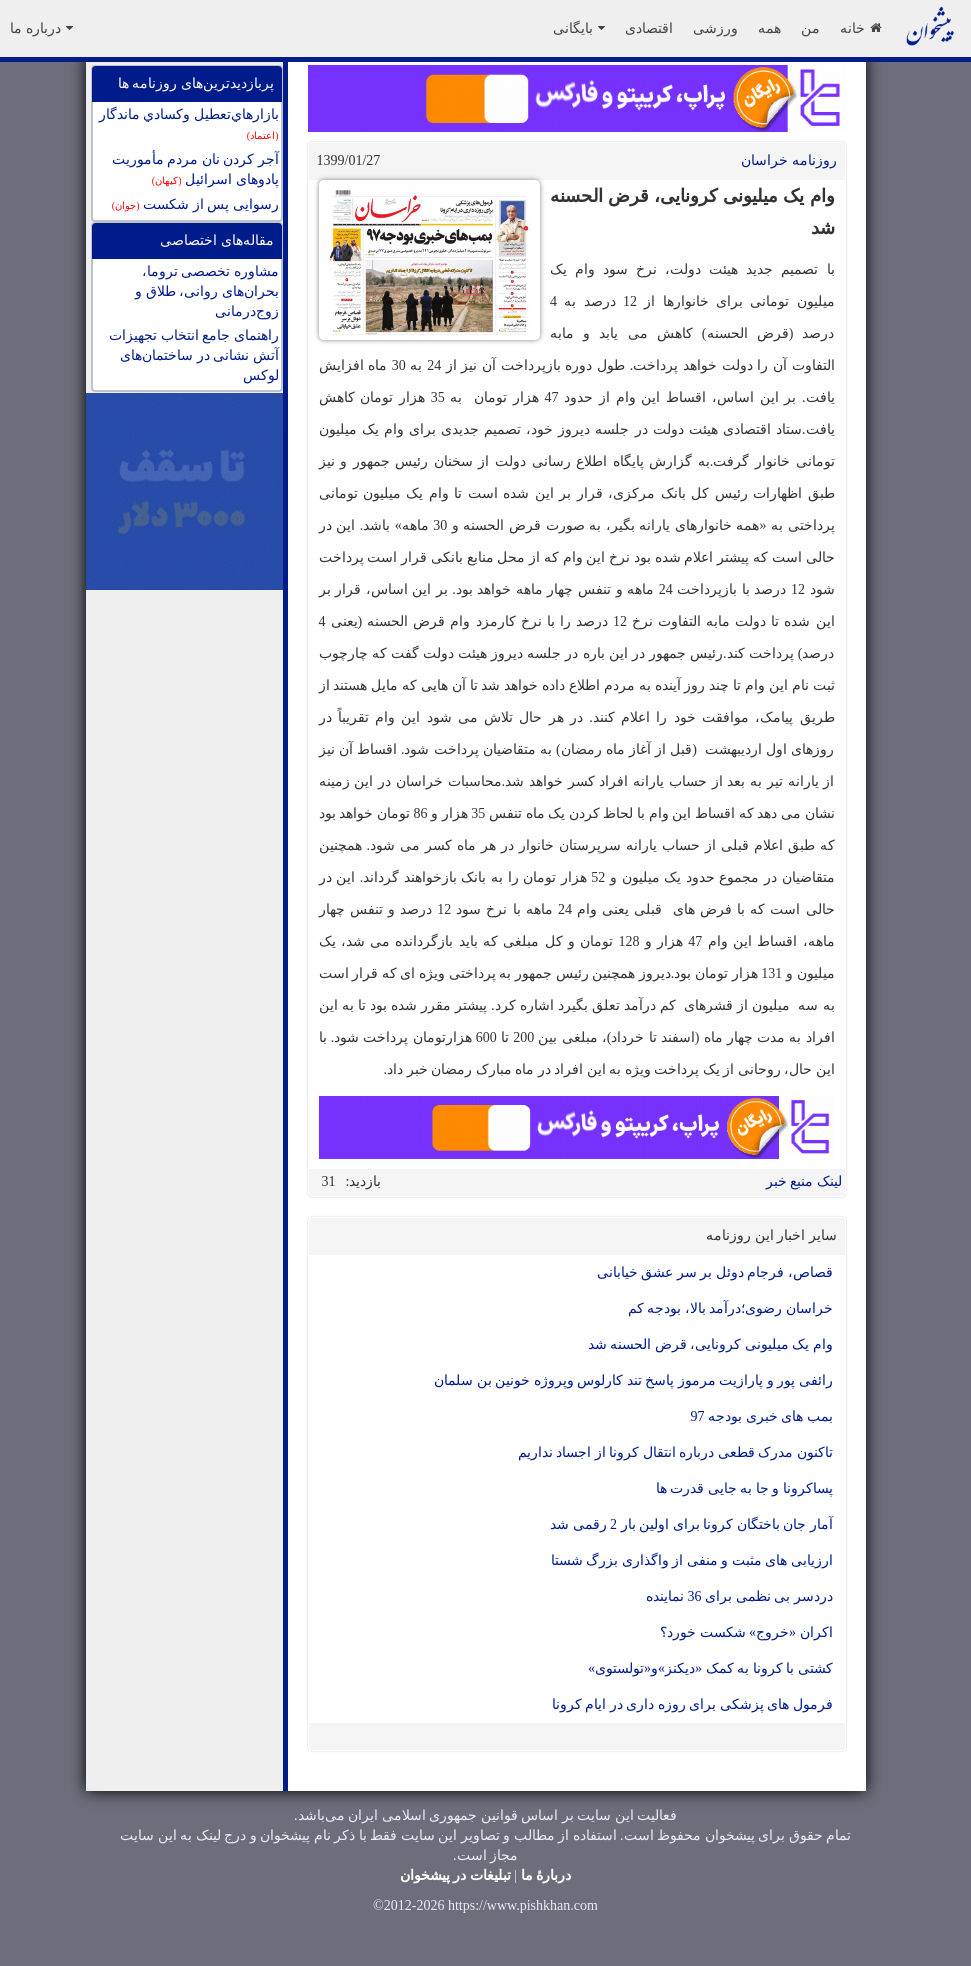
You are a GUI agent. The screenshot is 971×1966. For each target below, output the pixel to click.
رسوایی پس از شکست (195, 204)
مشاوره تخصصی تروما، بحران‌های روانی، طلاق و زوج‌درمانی (207, 291)
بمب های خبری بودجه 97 (762, 1416)
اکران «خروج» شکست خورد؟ (746, 1632)
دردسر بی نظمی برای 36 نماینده (739, 1596)
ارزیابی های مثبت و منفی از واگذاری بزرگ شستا (692, 1560)
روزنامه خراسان (789, 160)
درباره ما (41, 28)
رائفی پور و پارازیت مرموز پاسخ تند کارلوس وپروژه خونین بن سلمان (633, 1380)
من (810, 28)
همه (769, 28)
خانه (860, 28)
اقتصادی (649, 28)
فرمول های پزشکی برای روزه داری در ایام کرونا (692, 1704)
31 (329, 1181)
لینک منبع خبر (804, 1181)
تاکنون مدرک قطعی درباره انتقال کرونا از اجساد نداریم (672, 1452)
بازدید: (364, 1181)
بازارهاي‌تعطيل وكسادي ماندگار (189, 124)
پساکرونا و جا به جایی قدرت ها (744, 1488)
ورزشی (715, 28)
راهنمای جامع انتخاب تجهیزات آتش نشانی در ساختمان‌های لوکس (194, 355)
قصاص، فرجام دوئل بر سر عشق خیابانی (715, 1272)
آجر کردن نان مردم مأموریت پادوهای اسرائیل (195, 169)
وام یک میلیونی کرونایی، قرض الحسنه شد (710, 1344)
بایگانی (579, 28)
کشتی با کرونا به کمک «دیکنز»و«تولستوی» (710, 1668)
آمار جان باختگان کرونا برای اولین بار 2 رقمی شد (691, 1524)
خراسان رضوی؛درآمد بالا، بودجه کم (730, 1308)
